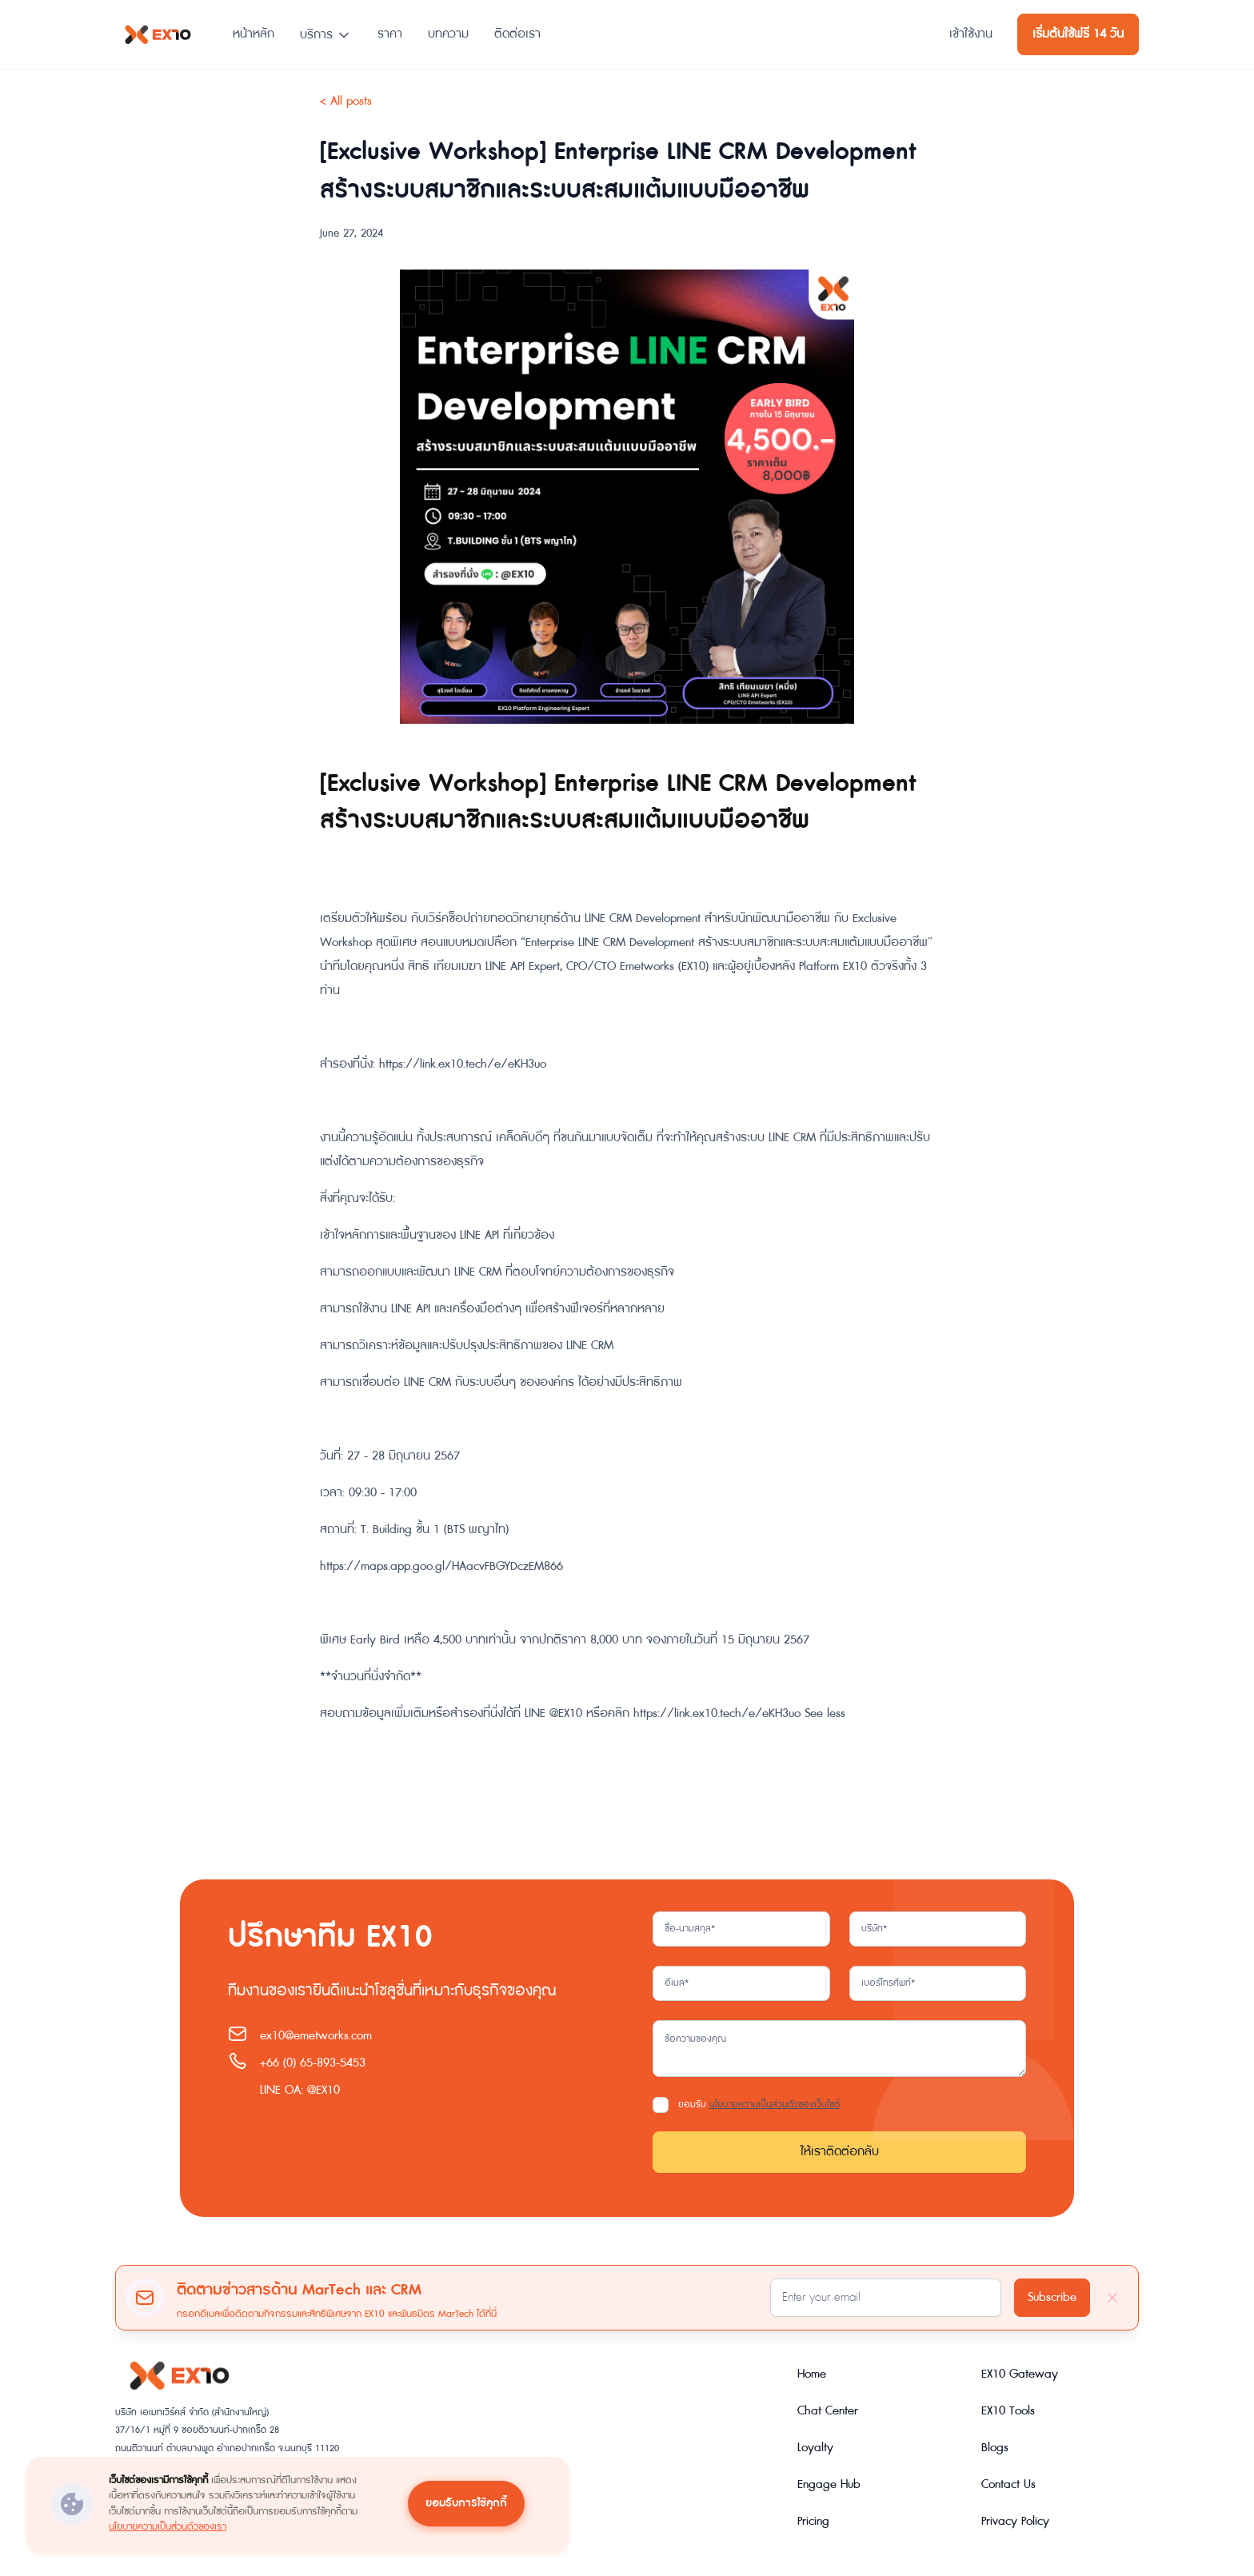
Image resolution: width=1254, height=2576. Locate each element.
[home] (158, 34)
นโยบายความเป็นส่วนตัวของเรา (167, 2526)
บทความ (448, 34)
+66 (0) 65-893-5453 (312, 2063)
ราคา (389, 34)
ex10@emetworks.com (316, 2036)
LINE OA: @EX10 (300, 2090)
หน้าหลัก (253, 34)
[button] (326, 28)
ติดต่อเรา (517, 34)
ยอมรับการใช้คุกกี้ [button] (466, 2503)
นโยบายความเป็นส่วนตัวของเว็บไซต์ (774, 2104)
